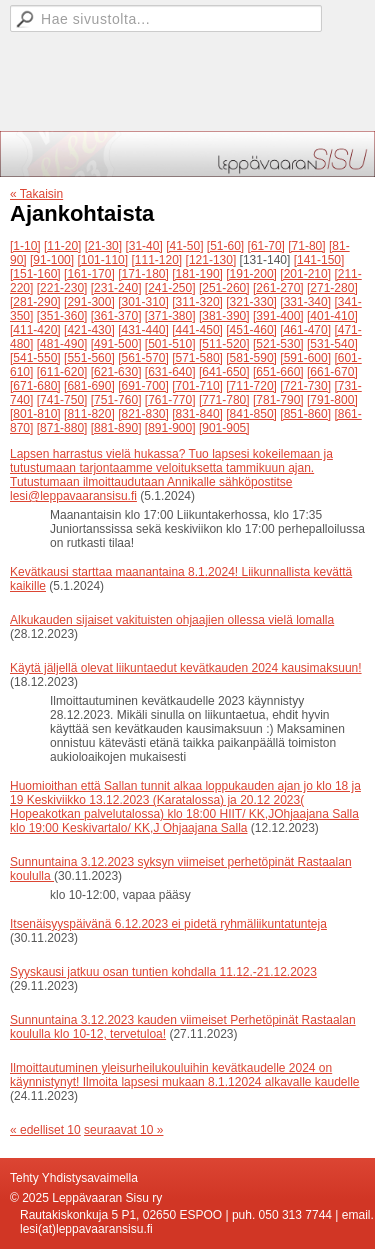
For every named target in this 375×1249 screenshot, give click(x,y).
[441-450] (197, 330)
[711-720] (251, 386)
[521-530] (278, 344)
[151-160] (35, 274)
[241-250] (170, 288)
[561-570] (143, 358)
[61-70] (266, 246)
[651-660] (278, 372)
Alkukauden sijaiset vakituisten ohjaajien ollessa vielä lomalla (172, 620)
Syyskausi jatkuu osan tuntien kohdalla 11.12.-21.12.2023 (163, 972)
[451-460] (251, 330)
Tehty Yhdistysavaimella (74, 1178)
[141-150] (319, 260)
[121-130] (211, 260)
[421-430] (89, 330)
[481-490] (62, 344)
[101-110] (102, 260)
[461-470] (305, 330)
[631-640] (170, 372)
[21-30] (103, 246)
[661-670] (332, 372)
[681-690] (89, 386)
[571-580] (197, 358)
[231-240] (116, 288)
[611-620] (62, 372)
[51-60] (225, 246)
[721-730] (305, 386)
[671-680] (35, 386)
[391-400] (278, 316)
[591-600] (305, 358)
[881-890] (116, 428)
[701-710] (197, 386)
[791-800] (332, 400)
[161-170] (89, 274)
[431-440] (143, 330)
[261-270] (278, 288)
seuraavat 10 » (123, 1130)
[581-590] (251, 358)
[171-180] (143, 274)
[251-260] (224, 288)
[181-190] (197, 274)
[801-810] (35, 414)
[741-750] (62, 400)
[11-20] (62, 246)
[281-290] (35, 302)
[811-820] (89, 414)
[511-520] (224, 344)
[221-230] (62, 288)
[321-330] (251, 302)
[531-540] (332, 344)
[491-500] (116, 344)
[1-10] (25, 246)
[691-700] (143, 386)
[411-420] (35, 330)
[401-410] (332, 316)
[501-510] (170, 344)
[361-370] (116, 316)
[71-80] (306, 246)
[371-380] (170, 316)
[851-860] (305, 414)
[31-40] (143, 246)
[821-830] (143, 414)
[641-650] (224, 372)
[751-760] (116, 400)
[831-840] (197, 414)
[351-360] (62, 316)
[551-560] (89, 358)
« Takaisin (36, 194)
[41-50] (184, 246)
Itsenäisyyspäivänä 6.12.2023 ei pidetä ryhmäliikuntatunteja (168, 924)
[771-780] (224, 400)
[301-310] (143, 302)
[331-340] (305, 302)
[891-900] (170, 428)
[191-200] (251, 274)
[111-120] (156, 260)
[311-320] (197, 302)
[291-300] (89, 302)
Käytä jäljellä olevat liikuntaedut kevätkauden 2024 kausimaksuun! (186, 668)
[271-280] (332, 288)
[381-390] (224, 316)
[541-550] (35, 358)
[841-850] (251, 414)
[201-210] (305, 274)
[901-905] (224, 428)
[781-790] (278, 400)
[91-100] (52, 260)
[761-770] (170, 400)
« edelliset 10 (45, 1130)
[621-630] (116, 372)
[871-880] (62, 428)
